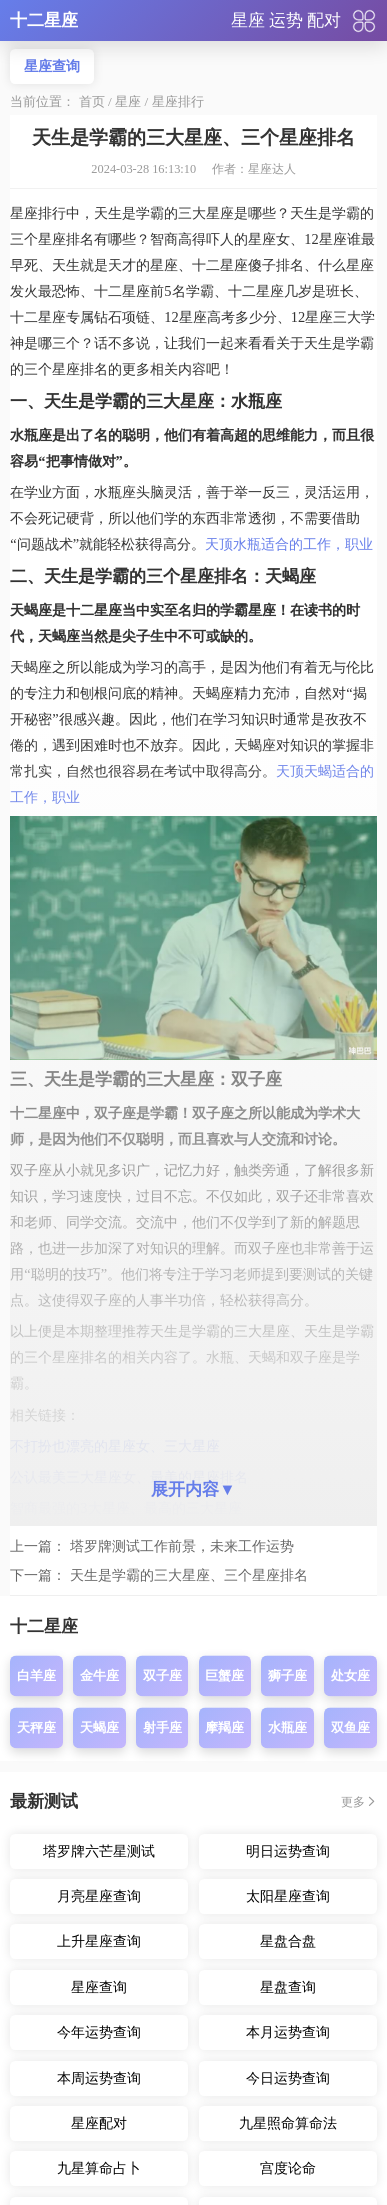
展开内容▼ (193, 1489)
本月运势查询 (288, 2032)
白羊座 (36, 1676)
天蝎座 (99, 1727)
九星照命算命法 (288, 2123)
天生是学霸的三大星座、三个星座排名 (189, 1575)
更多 (353, 1802)
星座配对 (99, 2123)
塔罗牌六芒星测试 (99, 1851)
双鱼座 (350, 1727)
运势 (286, 20)
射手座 (162, 1727)
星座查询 (52, 66)
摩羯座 (224, 1727)
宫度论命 (288, 2168)
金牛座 (99, 1676)
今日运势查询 (288, 2078)
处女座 (350, 1676)
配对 (324, 20)
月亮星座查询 (99, 1896)
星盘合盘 (288, 1941)
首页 (92, 101)
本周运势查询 (99, 2078)
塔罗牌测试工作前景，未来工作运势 (182, 1546)
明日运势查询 (288, 1851)
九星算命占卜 (99, 2168)
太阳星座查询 (288, 1896)
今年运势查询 (99, 2032)
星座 (248, 20)
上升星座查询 (99, 1941)
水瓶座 (287, 1727)
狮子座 (287, 1676)
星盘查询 (288, 1987)
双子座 (162, 1676)
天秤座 (36, 1727)
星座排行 (178, 101)
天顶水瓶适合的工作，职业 (289, 544)
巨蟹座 (224, 1676)
